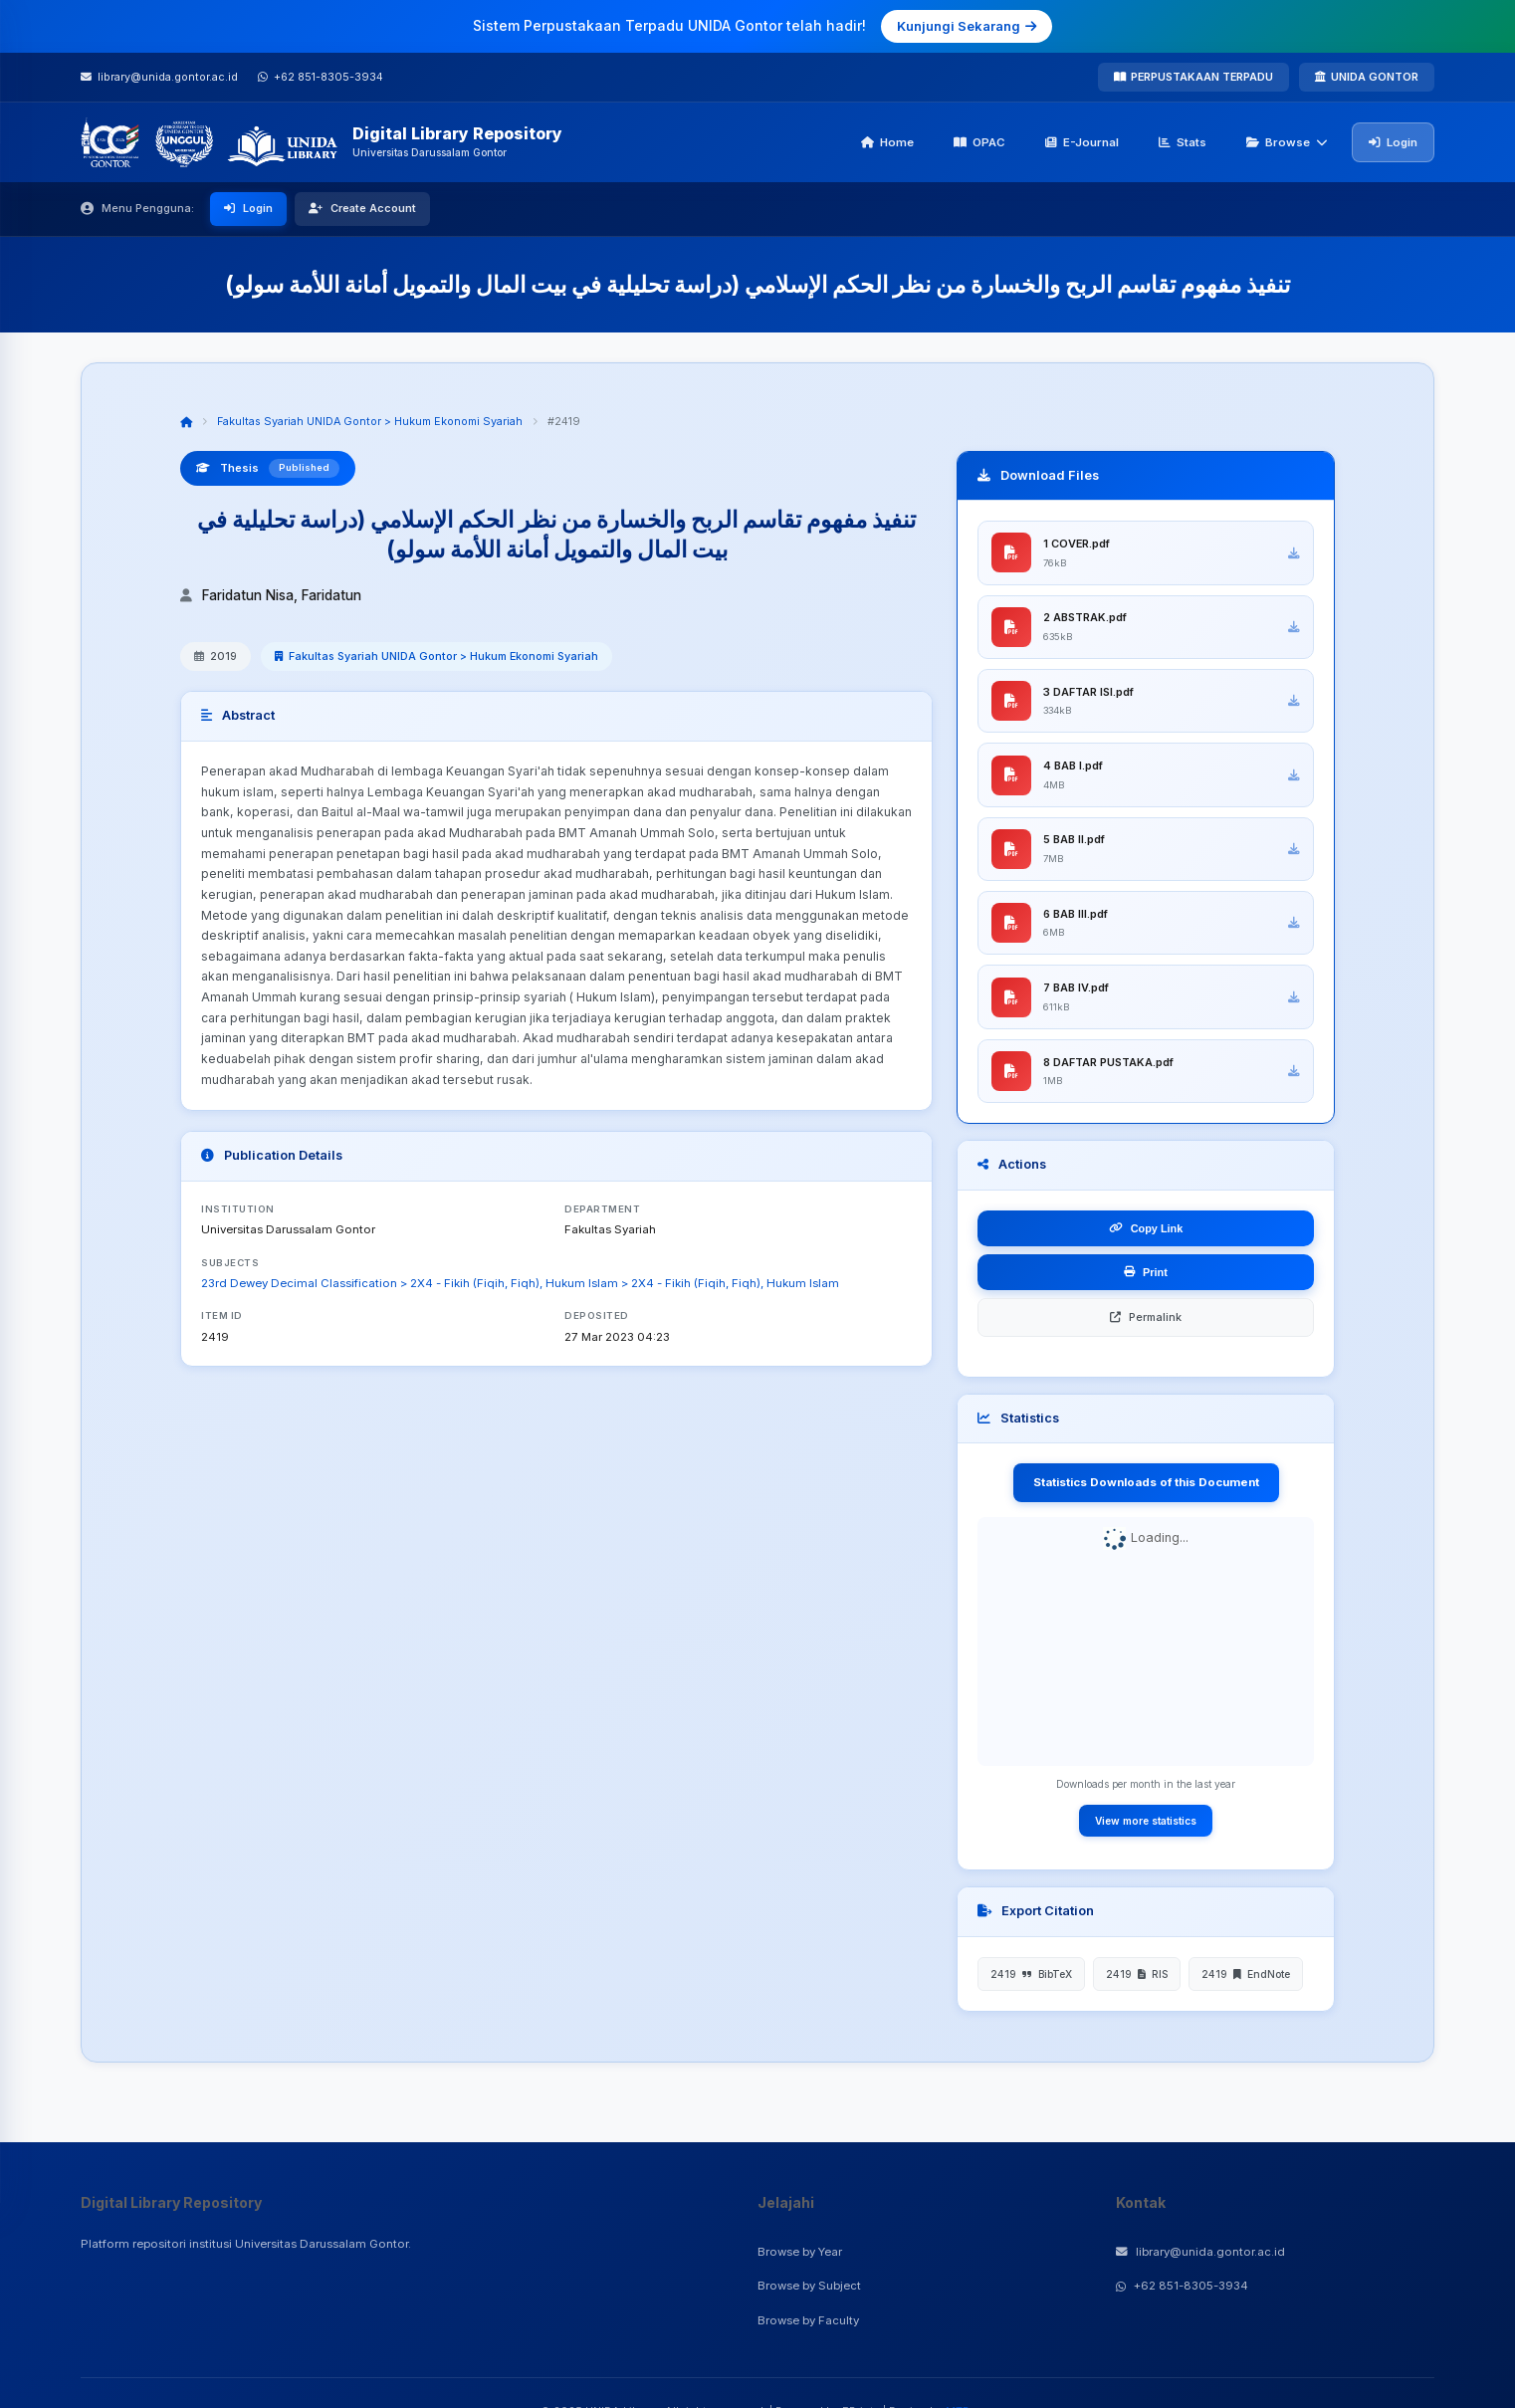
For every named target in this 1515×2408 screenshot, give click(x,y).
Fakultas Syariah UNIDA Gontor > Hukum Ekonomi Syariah (370, 421)
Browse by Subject (809, 2286)
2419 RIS (1137, 1987)
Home (887, 142)
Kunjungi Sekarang (966, 26)
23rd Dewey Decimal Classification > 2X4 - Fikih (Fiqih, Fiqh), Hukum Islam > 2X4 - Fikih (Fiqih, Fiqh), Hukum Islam (520, 1283)
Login (1393, 142)
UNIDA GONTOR (1366, 77)
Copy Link (1146, 1241)
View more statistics (1145, 1834)
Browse (1287, 142)
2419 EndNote (1245, 1987)
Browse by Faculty (808, 2320)
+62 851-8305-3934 (1182, 2286)
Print (1146, 1285)
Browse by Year (800, 2252)
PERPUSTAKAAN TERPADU (1193, 77)
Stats (1182, 142)
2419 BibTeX (1031, 1987)
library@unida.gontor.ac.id (1200, 2252)
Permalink (1146, 1330)
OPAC (979, 142)
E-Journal (1082, 142)
